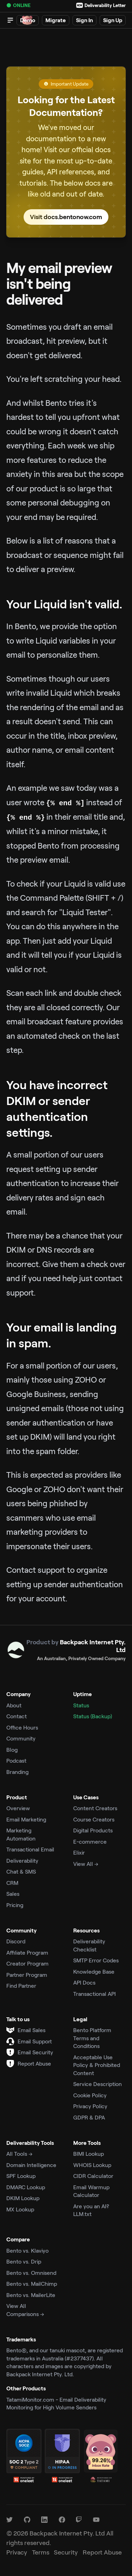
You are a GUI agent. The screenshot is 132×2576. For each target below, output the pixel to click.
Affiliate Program (27, 1952)
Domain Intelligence (31, 2164)
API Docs (84, 1982)
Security (66, 2552)
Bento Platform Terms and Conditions (92, 2037)
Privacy (16, 2552)
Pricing (14, 1904)
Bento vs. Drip (23, 2261)
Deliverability (22, 1860)
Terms (40, 2552)
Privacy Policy (90, 2106)
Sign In (84, 20)
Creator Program (27, 1963)
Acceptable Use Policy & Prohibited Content (96, 2065)
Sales (12, 1893)
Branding (17, 1771)
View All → (85, 1863)
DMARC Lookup (25, 2187)
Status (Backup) (92, 1716)
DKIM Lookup (22, 2198)
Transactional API (94, 1993)
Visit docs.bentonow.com (66, 217)
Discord (15, 1941)
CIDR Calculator (93, 2175)
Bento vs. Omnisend (31, 2272)
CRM (12, 1882)
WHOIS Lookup (92, 2164)
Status (81, 1705)
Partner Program (26, 1974)
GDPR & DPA (89, 2117)
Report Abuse (34, 2063)
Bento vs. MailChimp (31, 2283)
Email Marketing (26, 1819)
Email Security (35, 2052)
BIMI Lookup (88, 2153)
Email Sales (31, 2029)
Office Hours (22, 1727)
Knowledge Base (93, 1971)
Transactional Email (30, 1849)
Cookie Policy (90, 2095)
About (13, 1705)
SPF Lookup (21, 2175)
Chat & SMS (21, 1871)
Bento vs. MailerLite (30, 2294)
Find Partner (21, 1985)
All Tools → (19, 2153)
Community (21, 1738)
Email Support (35, 2041)
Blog (12, 1749)
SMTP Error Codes (96, 1960)
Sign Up (112, 20)
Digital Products (93, 1830)
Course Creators (93, 1819)
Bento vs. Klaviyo (27, 2250)
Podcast (16, 1760)
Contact (16, 1716)
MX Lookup (20, 2209)
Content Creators (95, 1808)
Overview (18, 1808)
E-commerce (90, 1841)
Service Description (97, 2083)
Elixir (79, 1852)
